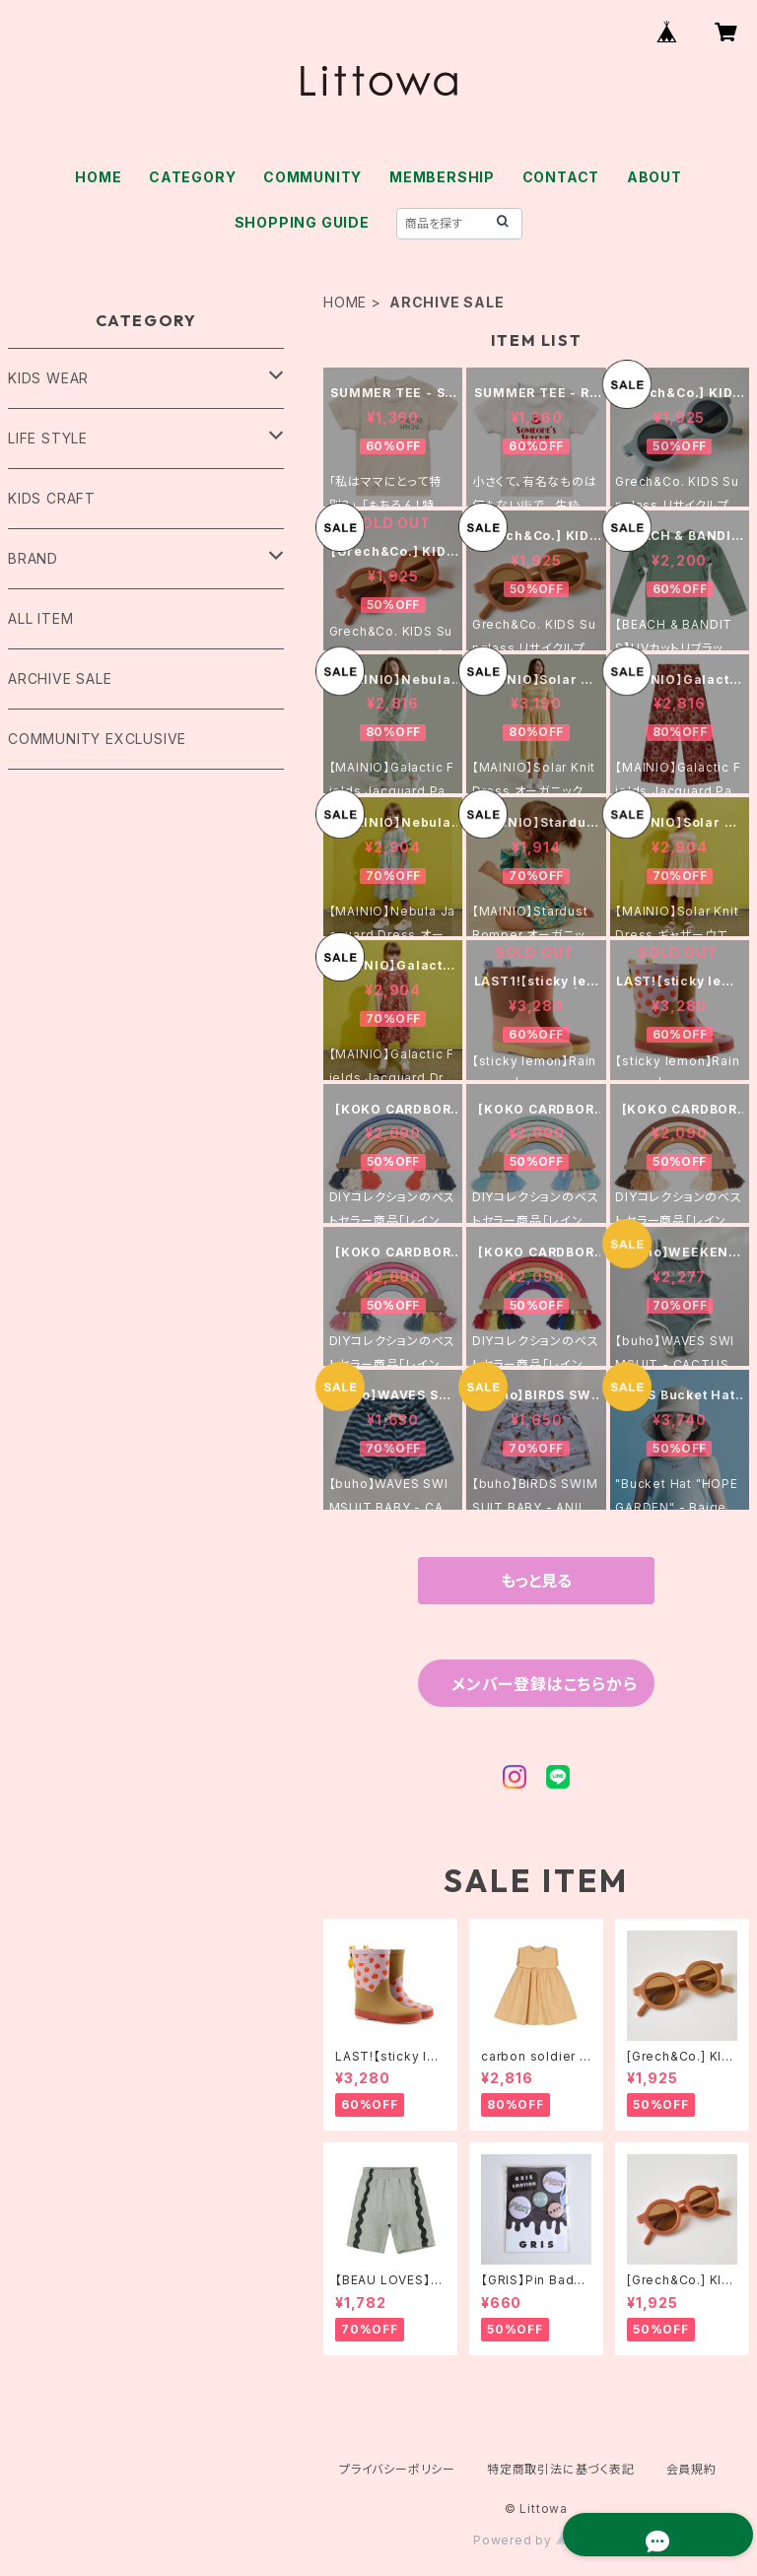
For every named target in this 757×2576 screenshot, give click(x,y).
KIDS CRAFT (52, 498)
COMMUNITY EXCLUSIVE (97, 738)
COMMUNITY (312, 177)
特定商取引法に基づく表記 (561, 2469)
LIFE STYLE (48, 438)
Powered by (536, 2540)
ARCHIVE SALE (60, 678)
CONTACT (561, 177)
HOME (98, 177)
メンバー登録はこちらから (544, 1684)
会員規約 (691, 2469)
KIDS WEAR (48, 378)
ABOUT (654, 177)
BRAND (33, 558)
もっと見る (536, 1581)
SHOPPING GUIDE (302, 222)
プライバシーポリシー (397, 2469)
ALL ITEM (40, 618)
